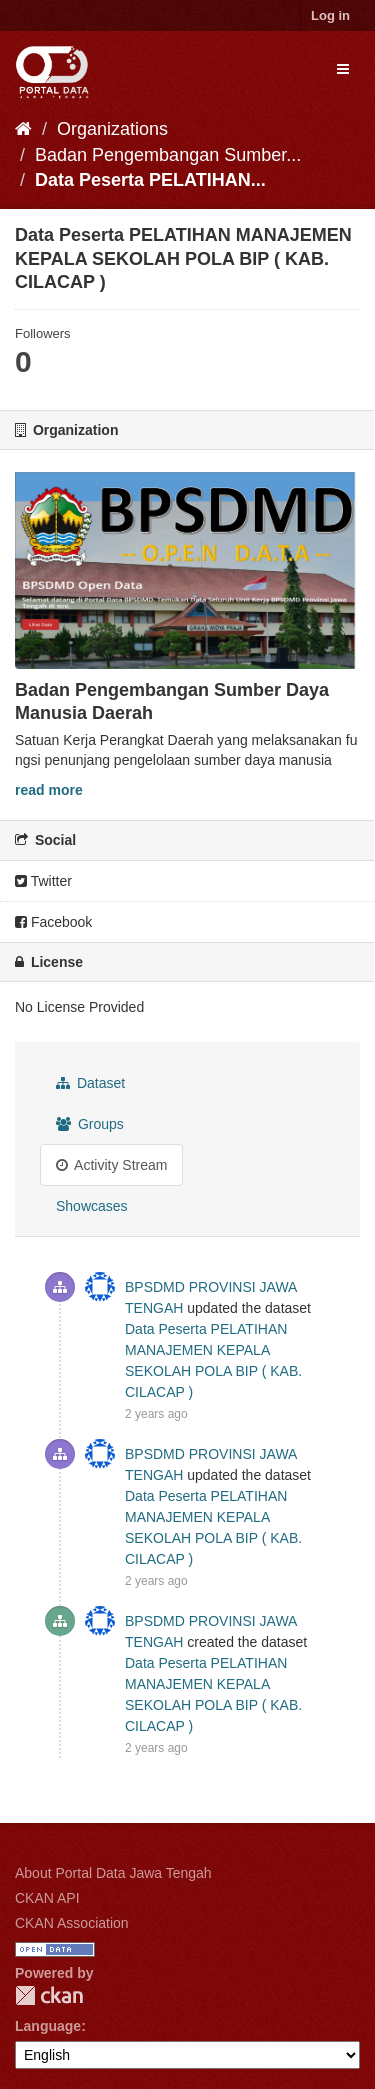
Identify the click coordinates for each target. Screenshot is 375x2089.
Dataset (90, 1083)
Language (48, 2026)
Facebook (53, 922)
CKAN (49, 1995)
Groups (90, 1124)
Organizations (112, 129)
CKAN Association (72, 1923)
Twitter (43, 881)
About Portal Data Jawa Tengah (113, 1873)
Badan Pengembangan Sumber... (168, 155)
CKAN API (47, 1898)
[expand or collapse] (343, 69)
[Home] (23, 129)
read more (49, 790)
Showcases (92, 1206)
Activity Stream (111, 1165)
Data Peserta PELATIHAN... (150, 180)
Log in (330, 15)
